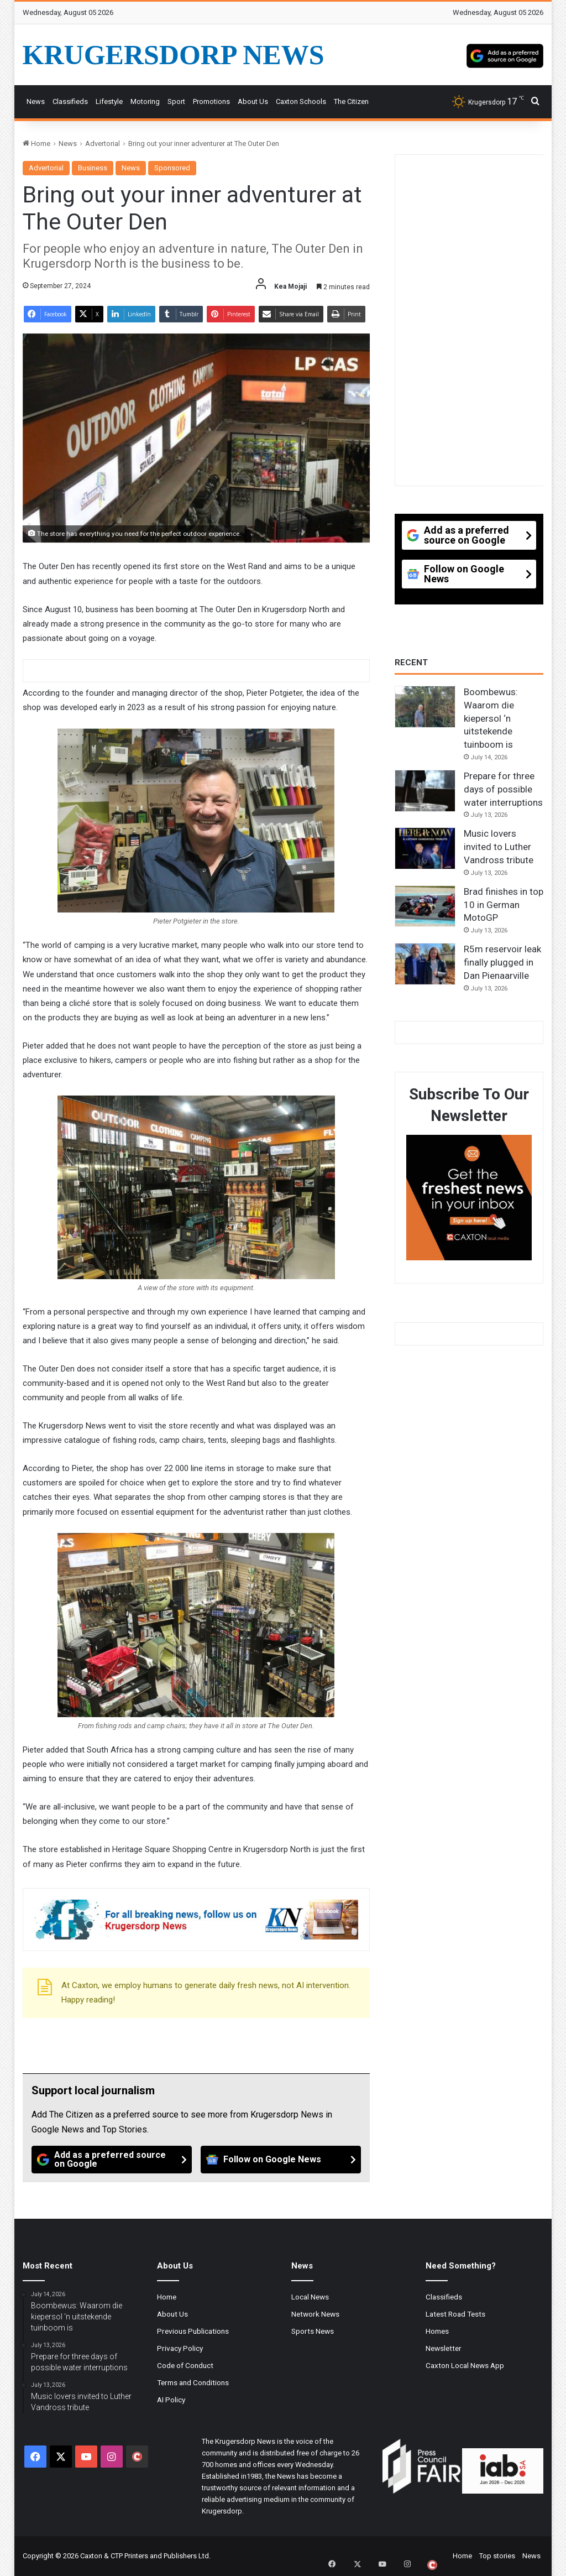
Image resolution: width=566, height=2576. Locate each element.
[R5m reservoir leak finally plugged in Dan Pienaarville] (425, 964)
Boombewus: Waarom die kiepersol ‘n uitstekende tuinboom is (491, 718)
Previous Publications (193, 2331)
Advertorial (102, 143)
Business (92, 168)
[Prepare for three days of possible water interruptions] (425, 791)
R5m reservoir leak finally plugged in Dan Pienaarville (502, 962)
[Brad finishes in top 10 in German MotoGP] (425, 906)
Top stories (497, 2556)
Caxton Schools (301, 101)
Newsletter (444, 2348)
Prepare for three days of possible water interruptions (503, 789)
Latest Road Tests (455, 2313)
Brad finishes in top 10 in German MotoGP (503, 905)
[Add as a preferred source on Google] (505, 55)
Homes (437, 2331)
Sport (176, 101)
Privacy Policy (180, 2348)
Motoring (145, 101)
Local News (310, 2296)
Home (36, 143)
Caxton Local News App (465, 2365)
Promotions (211, 101)
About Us (253, 101)
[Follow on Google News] (281, 2159)
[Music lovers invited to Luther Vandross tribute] (425, 848)
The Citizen (351, 101)
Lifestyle (109, 101)
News (36, 101)
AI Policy (171, 2399)
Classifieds (70, 101)
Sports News (312, 2331)
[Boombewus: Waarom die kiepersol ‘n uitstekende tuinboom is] (425, 707)
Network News (315, 2313)
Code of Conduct (185, 2365)
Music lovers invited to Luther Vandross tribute (498, 846)
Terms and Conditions (193, 2382)
